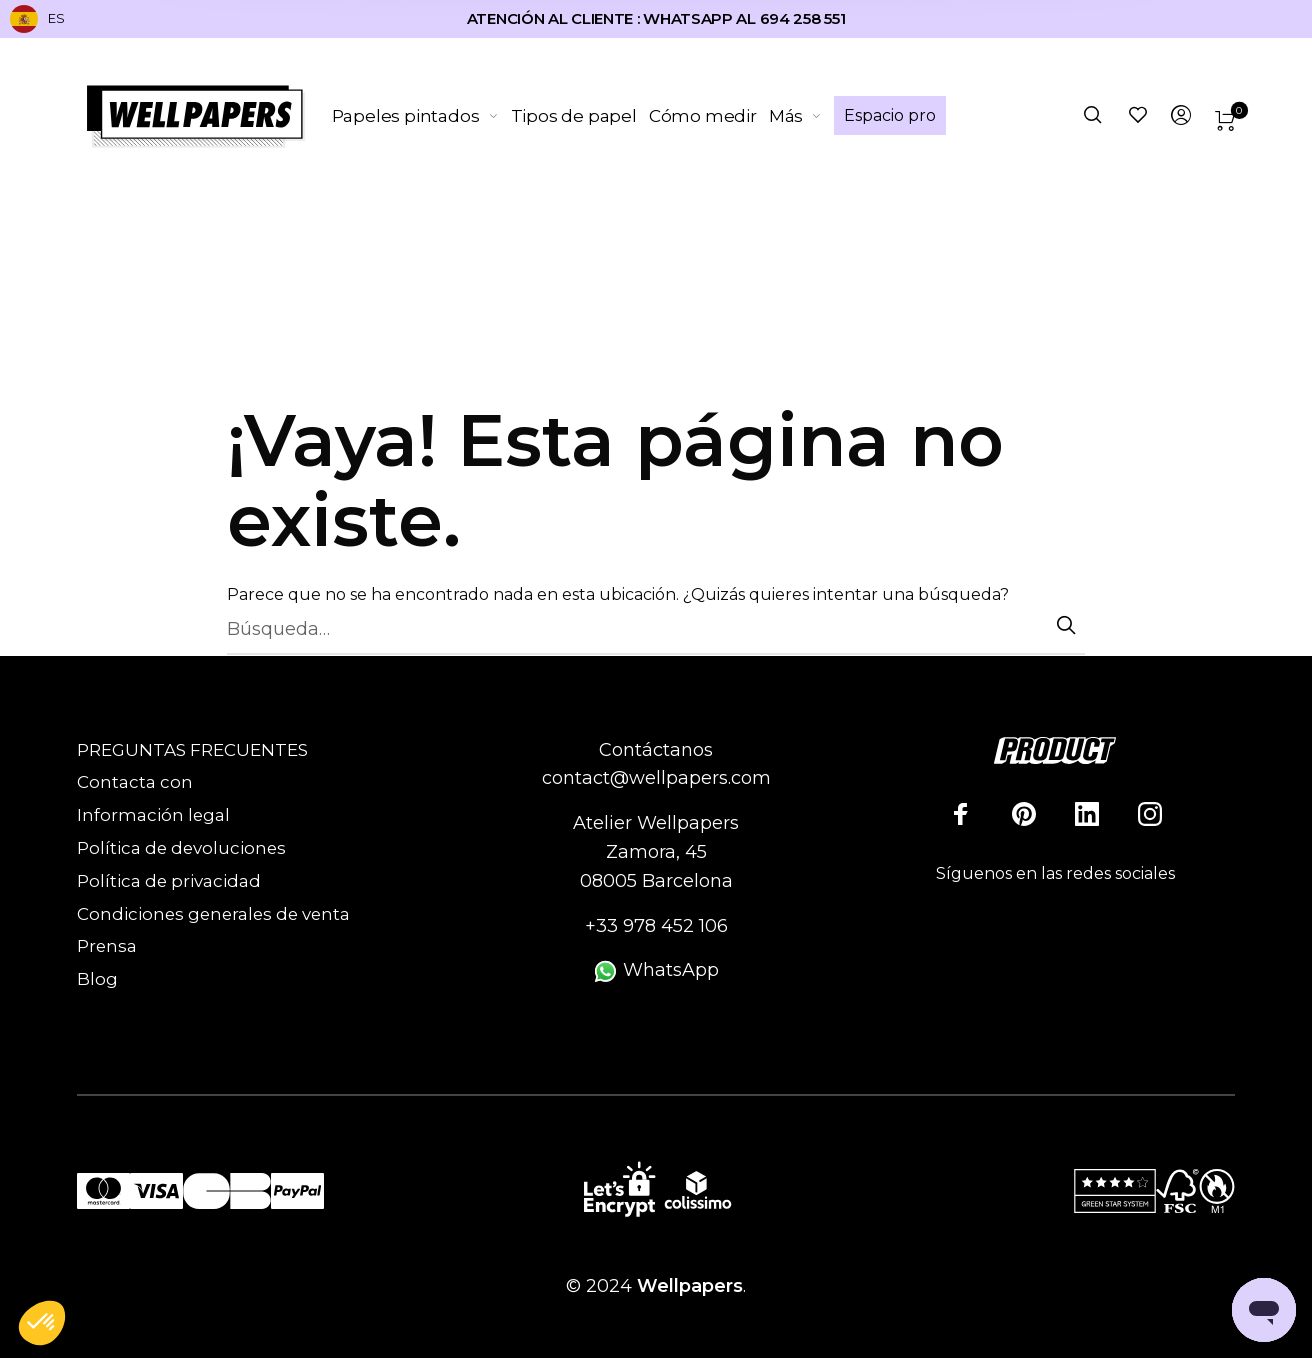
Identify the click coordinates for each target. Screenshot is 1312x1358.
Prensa (107, 946)
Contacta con (135, 782)
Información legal (153, 815)
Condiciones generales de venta (213, 914)
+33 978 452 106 (656, 926)
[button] (42, 1324)
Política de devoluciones (181, 848)
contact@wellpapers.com (656, 778)
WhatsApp (656, 970)
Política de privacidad (169, 881)
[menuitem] (421, 116)
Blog (97, 979)
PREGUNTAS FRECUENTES (192, 750)
